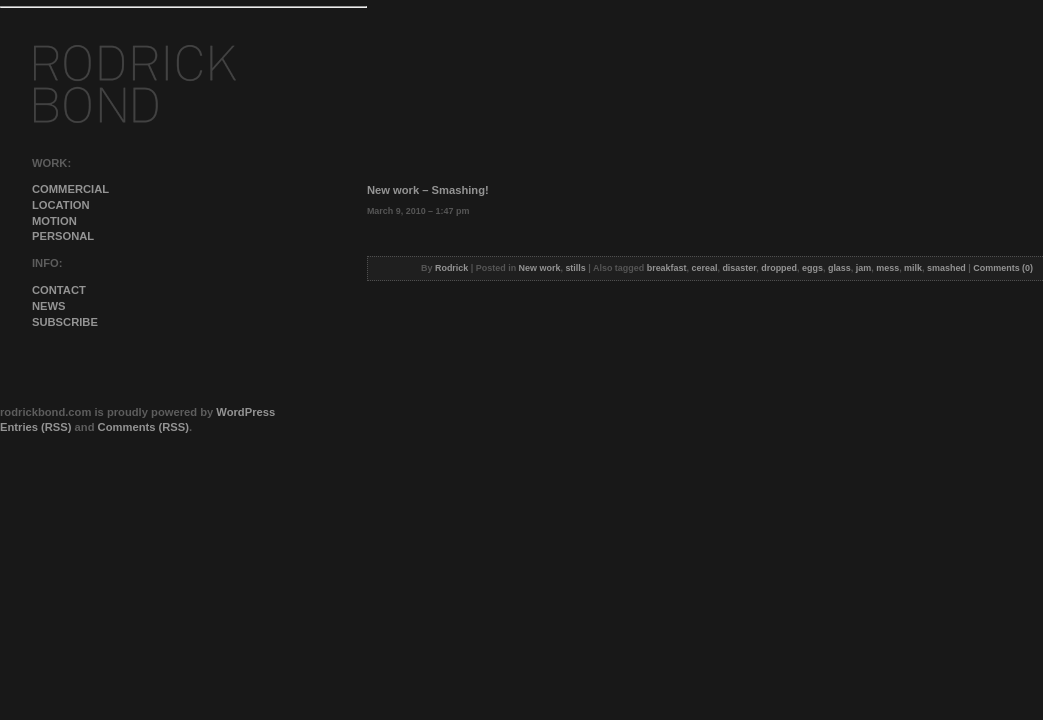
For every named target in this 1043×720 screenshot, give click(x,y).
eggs (812, 268)
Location (61, 205)
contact (59, 290)
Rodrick (451, 268)
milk (913, 268)
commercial (70, 189)
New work (540, 268)
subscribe (65, 322)
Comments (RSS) (143, 427)
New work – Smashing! (428, 190)
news (49, 306)
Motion (54, 221)
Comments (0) (1003, 268)
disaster (739, 268)
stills (575, 268)
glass (839, 268)
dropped (779, 268)
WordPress (245, 412)
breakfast (667, 268)
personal (63, 236)
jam (863, 268)
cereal (705, 268)
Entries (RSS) (36, 427)
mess (887, 268)
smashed (946, 268)
